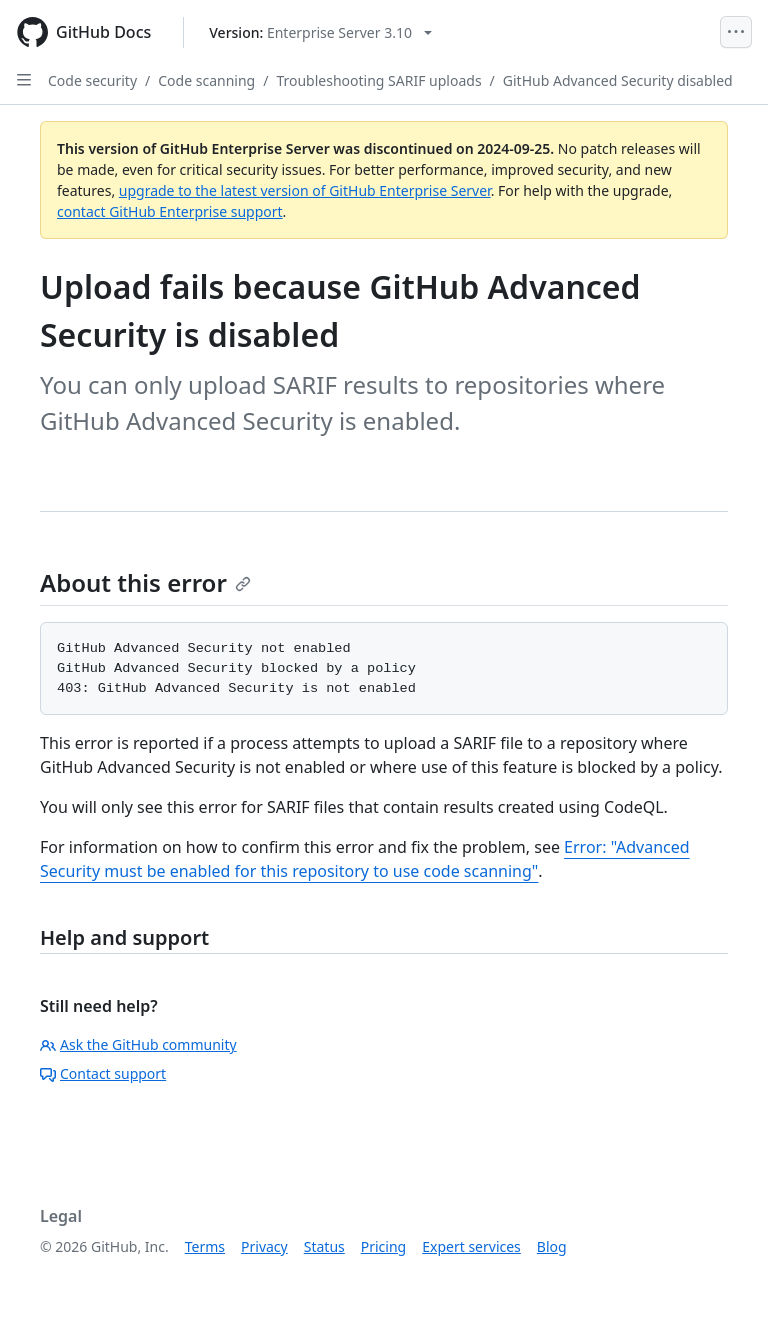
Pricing (383, 1246)
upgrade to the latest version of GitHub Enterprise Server (305, 190)
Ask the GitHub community (138, 1044)
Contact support (103, 1073)
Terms (205, 1246)
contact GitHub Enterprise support (170, 211)
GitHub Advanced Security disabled (618, 80)
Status (324, 1246)
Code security (92, 80)
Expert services (471, 1246)
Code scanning (206, 80)
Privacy (264, 1246)
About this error (145, 582)
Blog (552, 1246)
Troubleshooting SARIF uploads (378, 80)
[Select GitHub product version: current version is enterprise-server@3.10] (320, 32)
